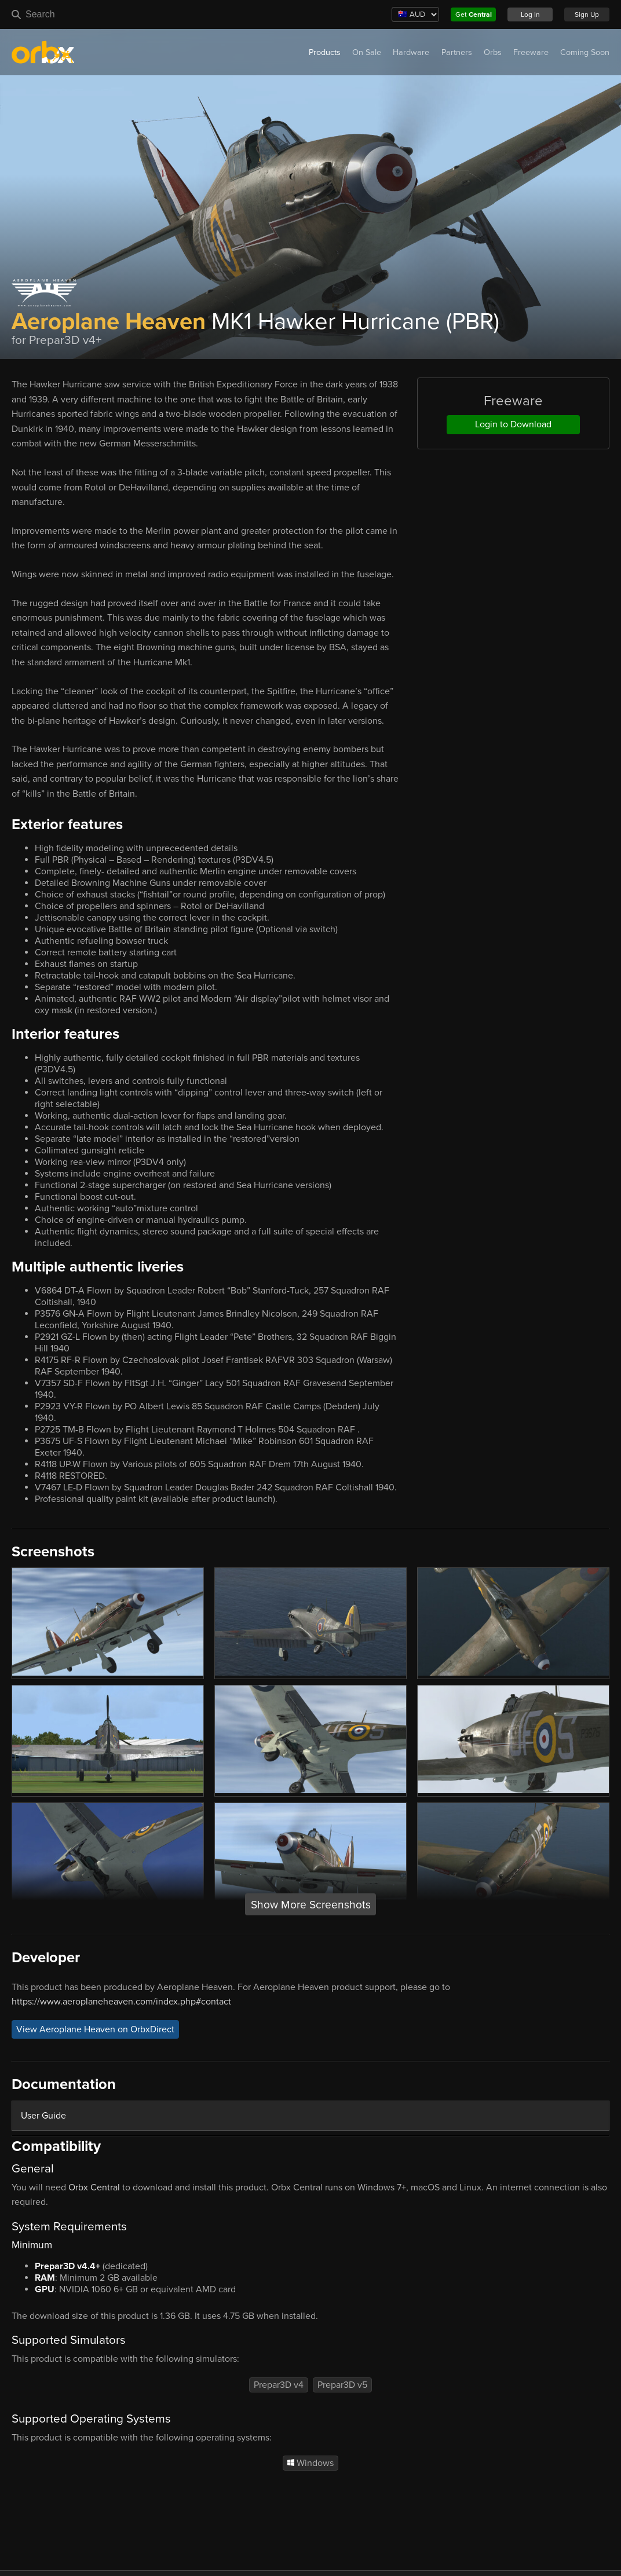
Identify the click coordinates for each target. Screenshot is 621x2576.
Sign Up (587, 14)
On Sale (366, 52)
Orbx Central (94, 2187)
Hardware (411, 52)
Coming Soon (584, 52)
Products (325, 52)
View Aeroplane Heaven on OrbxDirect (95, 2029)
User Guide (43, 2115)
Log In (530, 14)
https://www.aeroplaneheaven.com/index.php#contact (121, 2001)
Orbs (493, 52)
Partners (456, 52)
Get (473, 14)
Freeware (531, 52)
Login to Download (513, 424)
